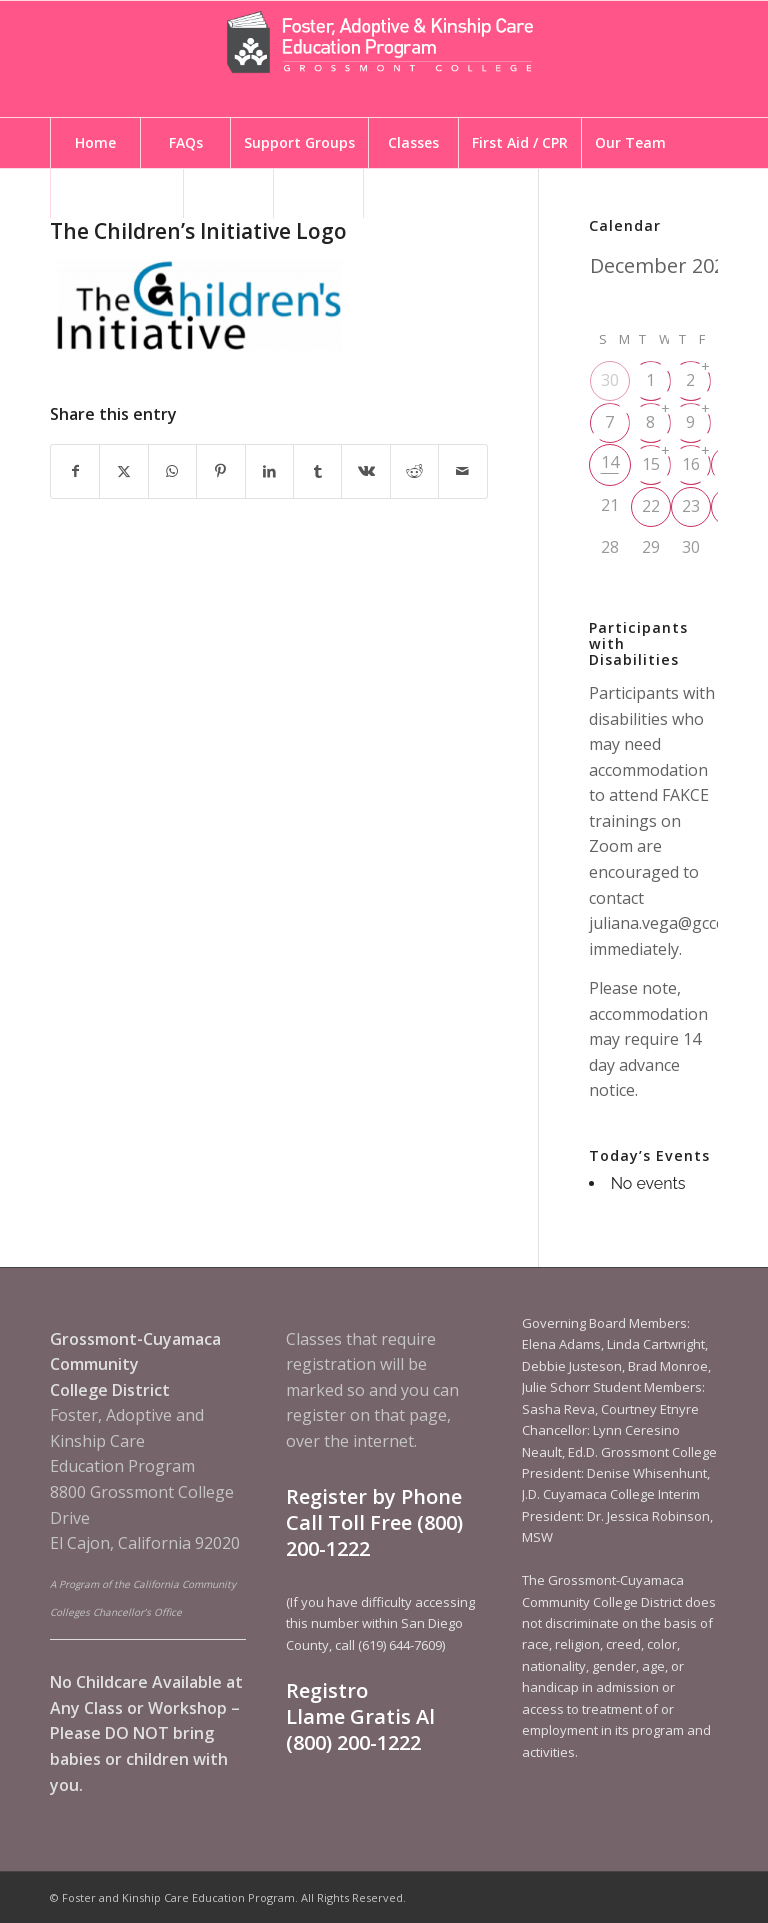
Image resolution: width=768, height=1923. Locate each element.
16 (691, 464)
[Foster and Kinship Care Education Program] (384, 59)
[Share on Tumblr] (317, 471)
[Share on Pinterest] (220, 471)
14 (610, 462)
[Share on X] (123, 471)
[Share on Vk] (365, 471)
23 (691, 506)
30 (610, 380)
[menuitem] (95, 143)
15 (651, 464)
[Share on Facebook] (75, 471)
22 (651, 506)
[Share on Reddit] (414, 471)
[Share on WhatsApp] (172, 471)
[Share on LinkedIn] (269, 471)
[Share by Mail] (463, 471)
